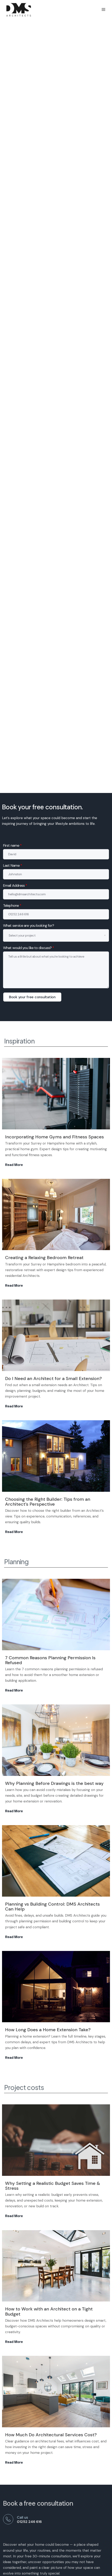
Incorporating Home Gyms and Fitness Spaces (54, 1137)
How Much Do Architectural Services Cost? (51, 2435)
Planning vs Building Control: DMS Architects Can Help (52, 1906)
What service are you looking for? (28, 925)
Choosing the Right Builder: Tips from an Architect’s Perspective (47, 1501)
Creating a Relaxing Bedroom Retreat (44, 1258)
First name (12, 845)
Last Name (12, 865)
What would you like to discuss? (28, 948)
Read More (14, 1165)
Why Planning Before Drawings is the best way (54, 1783)
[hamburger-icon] (103, 9)
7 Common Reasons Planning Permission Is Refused (50, 1660)
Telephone (12, 905)
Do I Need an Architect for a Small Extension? (53, 1378)
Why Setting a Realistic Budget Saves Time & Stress (52, 2185)
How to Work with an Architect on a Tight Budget (49, 2311)
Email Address (15, 885)
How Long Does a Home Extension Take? (48, 2030)
